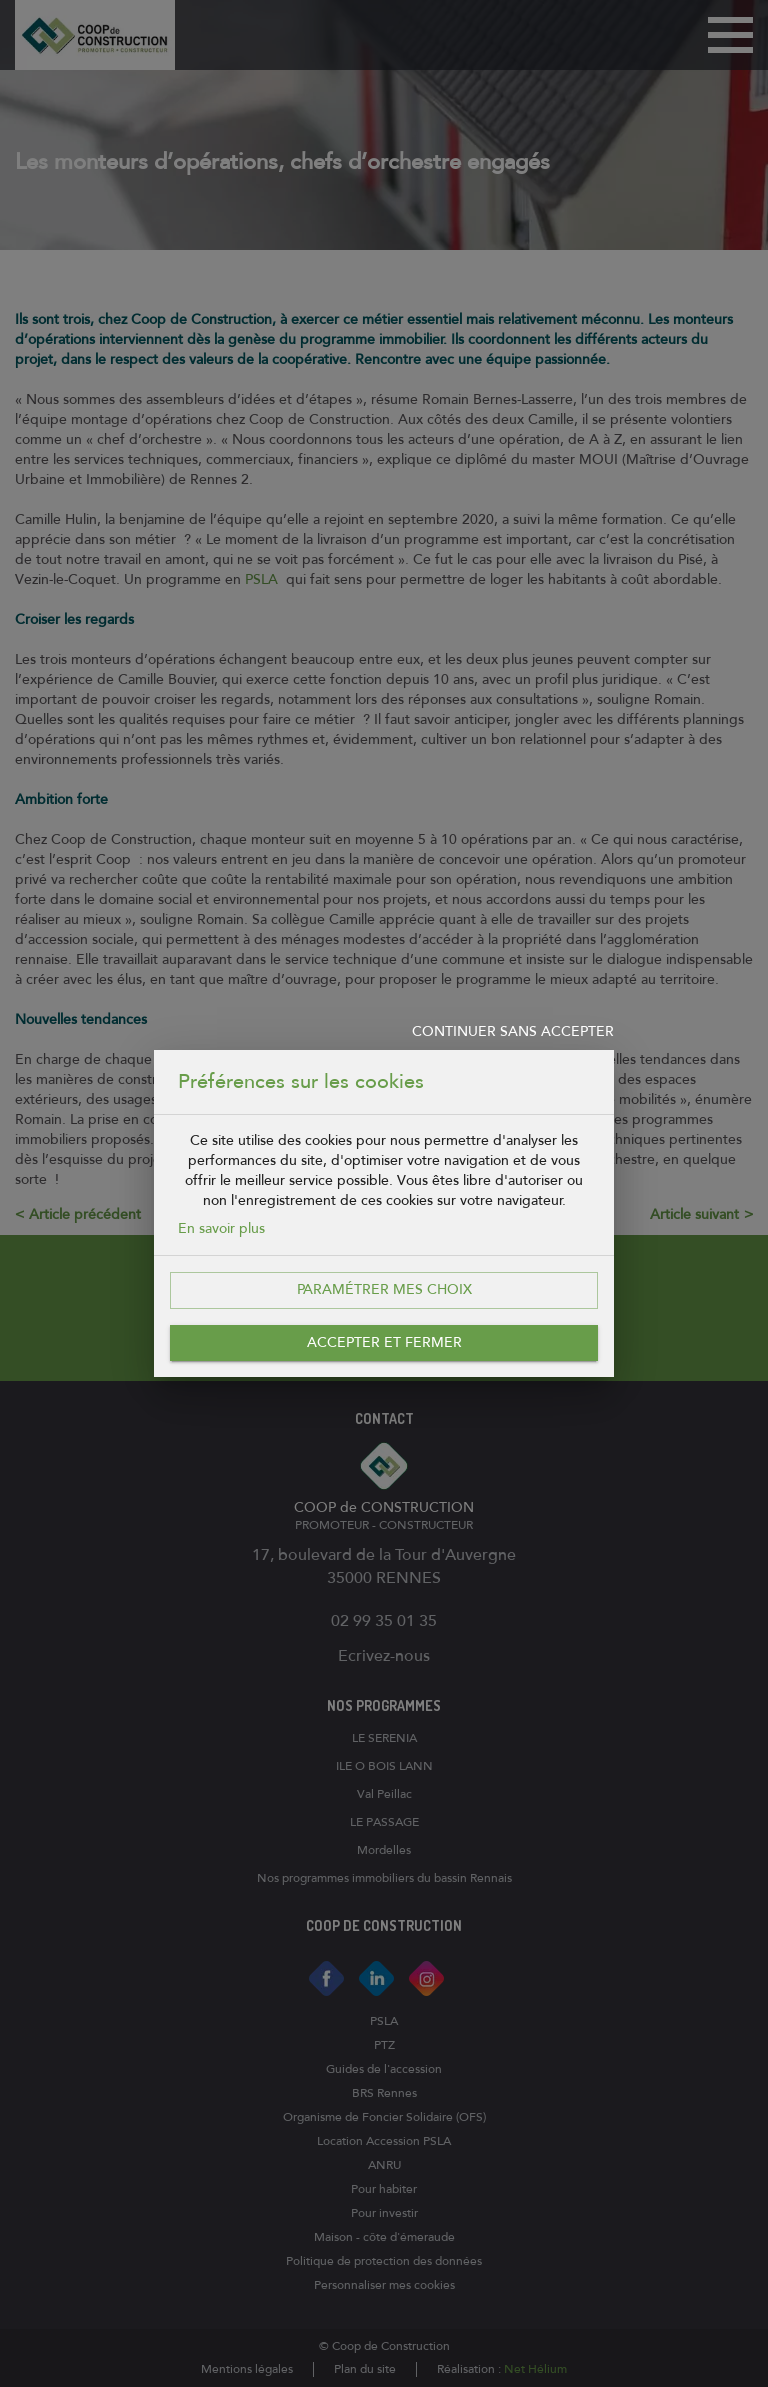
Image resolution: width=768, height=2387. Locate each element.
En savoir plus (221, 1228)
